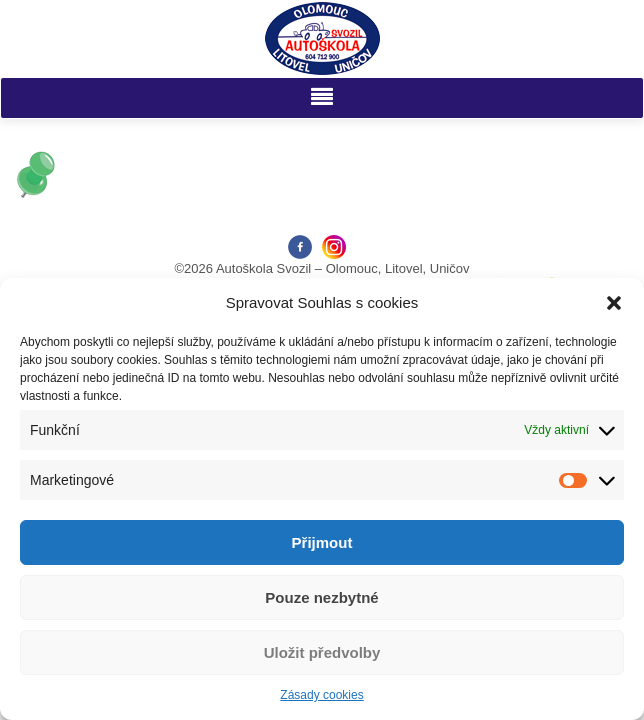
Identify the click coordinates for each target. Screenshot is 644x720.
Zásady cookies (321, 695)
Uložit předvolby (322, 652)
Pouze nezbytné (321, 597)
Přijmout (322, 542)
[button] (614, 303)
